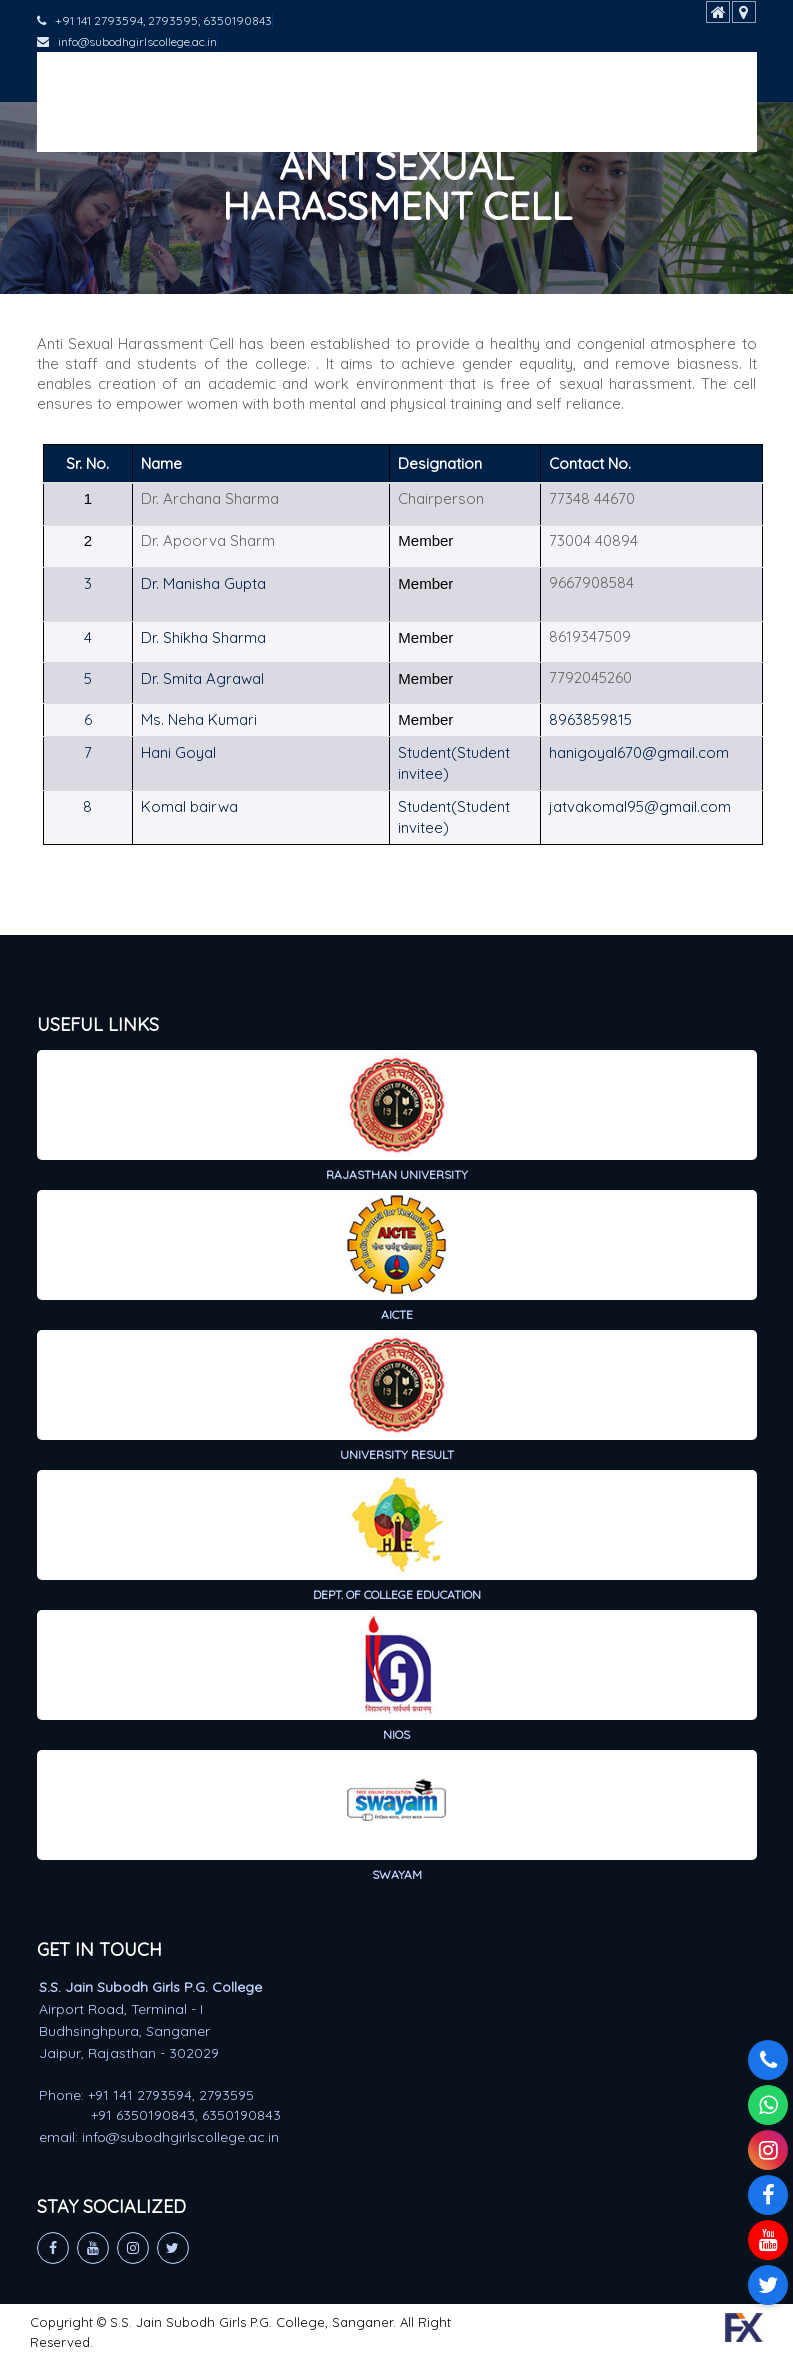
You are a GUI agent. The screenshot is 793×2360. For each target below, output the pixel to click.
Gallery (243, 126)
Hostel (152, 126)
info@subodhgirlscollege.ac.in (127, 41)
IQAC (687, 76)
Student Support (571, 76)
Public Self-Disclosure (380, 126)
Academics (205, 76)
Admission (324, 76)
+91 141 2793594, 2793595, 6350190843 (154, 20)
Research (437, 76)
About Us (91, 76)
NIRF (72, 126)
